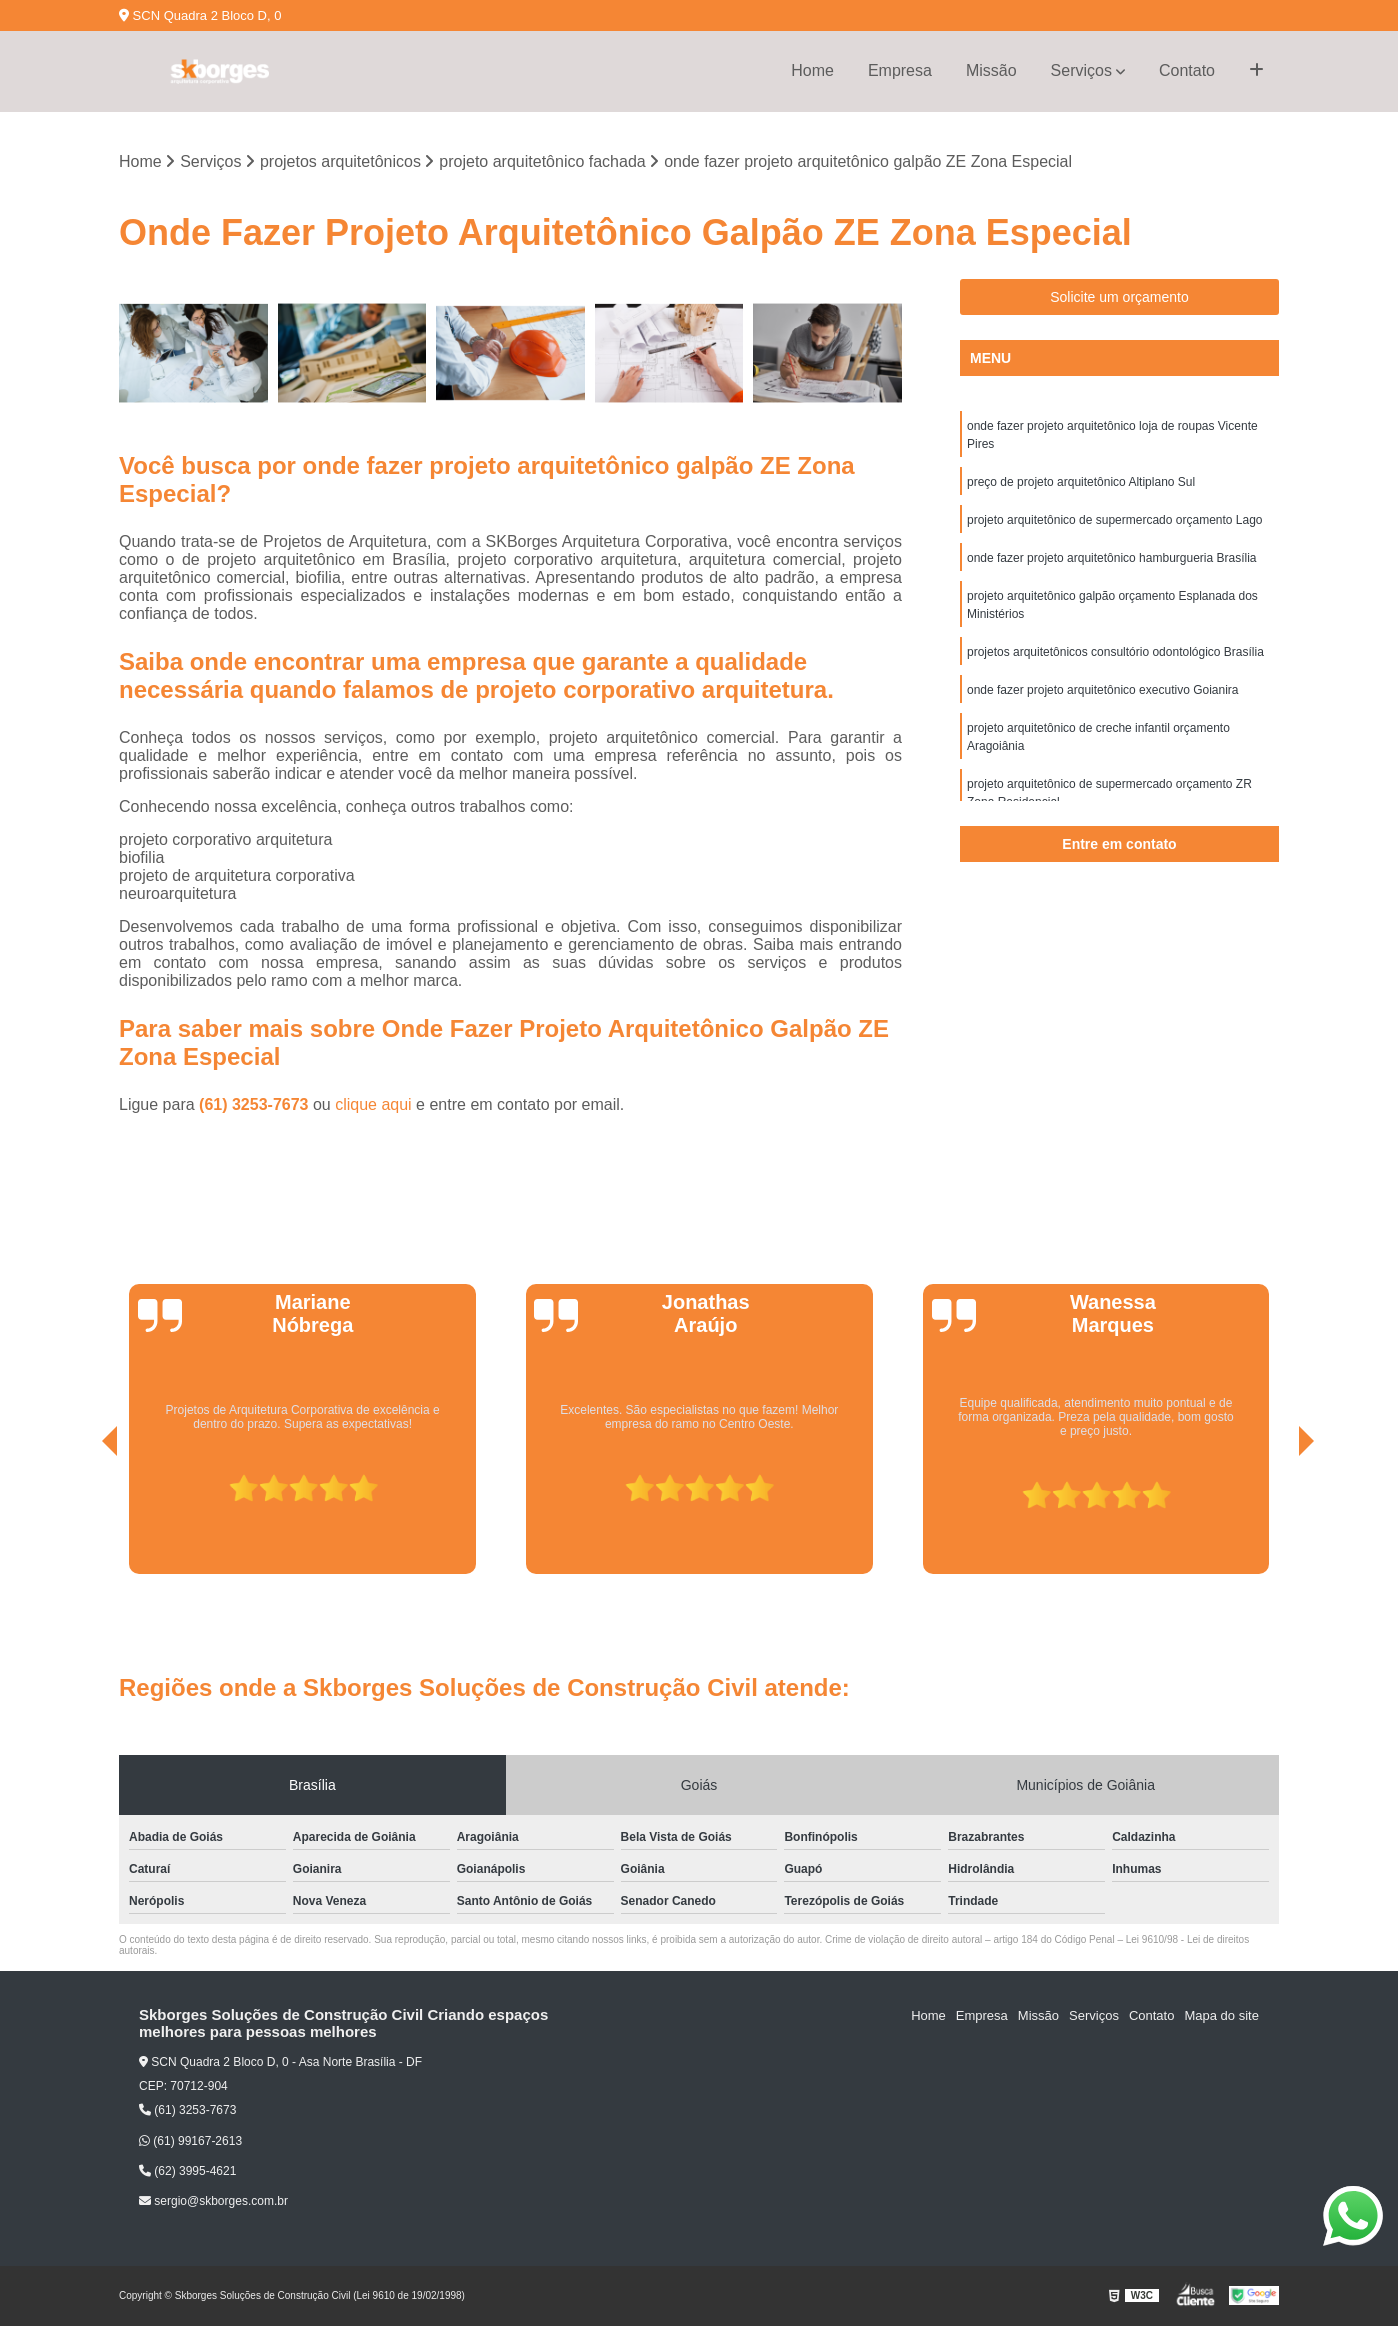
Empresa (900, 70)
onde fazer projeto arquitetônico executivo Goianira (1103, 690)
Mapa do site (1221, 2015)
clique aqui (373, 1104)
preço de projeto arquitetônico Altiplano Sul (1081, 482)
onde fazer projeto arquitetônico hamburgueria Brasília (1112, 558)
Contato (1187, 70)
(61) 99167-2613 (190, 2141)
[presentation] (82, 1518)
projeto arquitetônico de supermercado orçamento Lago (1115, 520)
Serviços (1081, 70)
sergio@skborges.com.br (213, 2201)
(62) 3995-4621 (187, 2171)
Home (812, 70)
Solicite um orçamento (1119, 297)
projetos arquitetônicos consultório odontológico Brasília (1115, 652)
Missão (991, 70)
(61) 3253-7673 (256, 1104)
